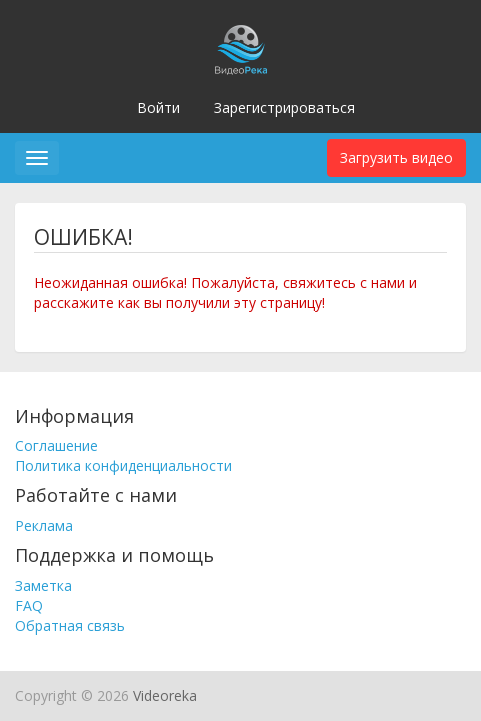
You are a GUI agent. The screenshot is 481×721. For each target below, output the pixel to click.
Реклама (44, 525)
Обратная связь (70, 625)
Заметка (43, 585)
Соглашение (56, 445)
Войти (158, 107)
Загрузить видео (396, 157)
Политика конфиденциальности (123, 465)
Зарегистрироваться (284, 107)
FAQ (29, 605)
